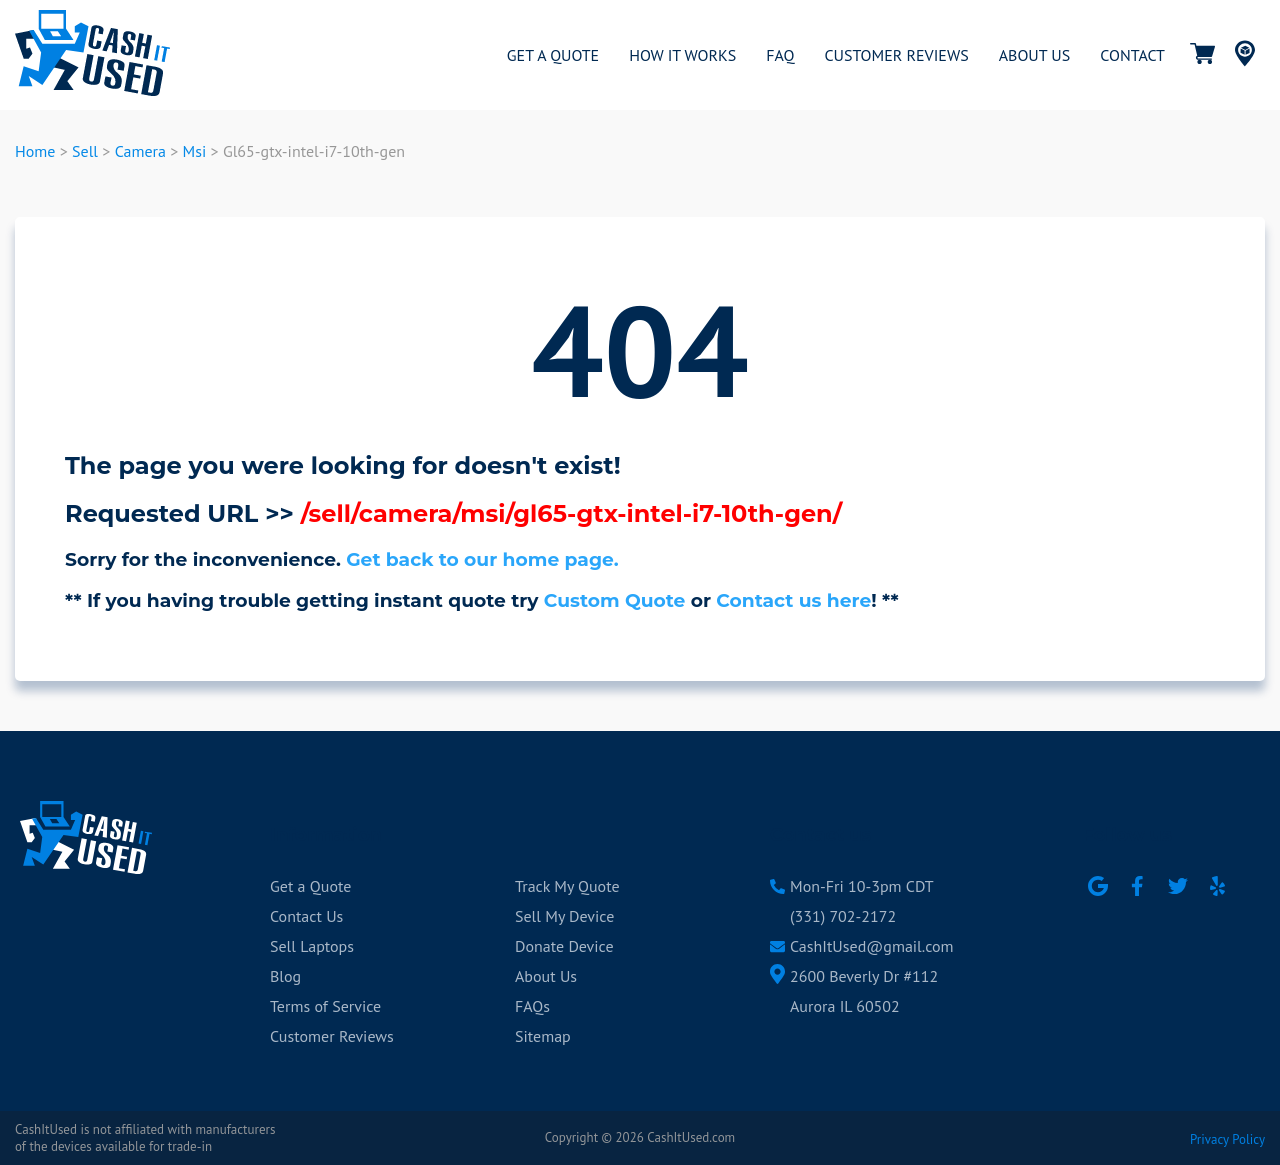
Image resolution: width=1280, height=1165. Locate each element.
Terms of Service (325, 1006)
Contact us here (793, 600)
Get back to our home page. (482, 559)
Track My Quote (567, 886)
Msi (195, 151)
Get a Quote (310, 886)
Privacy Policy (1227, 1139)
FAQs (532, 1006)
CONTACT (1132, 55)
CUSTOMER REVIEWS (896, 55)
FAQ (780, 55)
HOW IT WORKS (682, 55)
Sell (85, 151)
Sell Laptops (312, 946)
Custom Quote (615, 600)
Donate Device (564, 946)
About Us (546, 976)
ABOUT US (1035, 55)
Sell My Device (564, 916)
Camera (140, 151)
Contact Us (306, 916)
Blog (285, 976)
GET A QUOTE (553, 55)
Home (35, 151)
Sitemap (543, 1036)
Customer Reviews (332, 1036)
